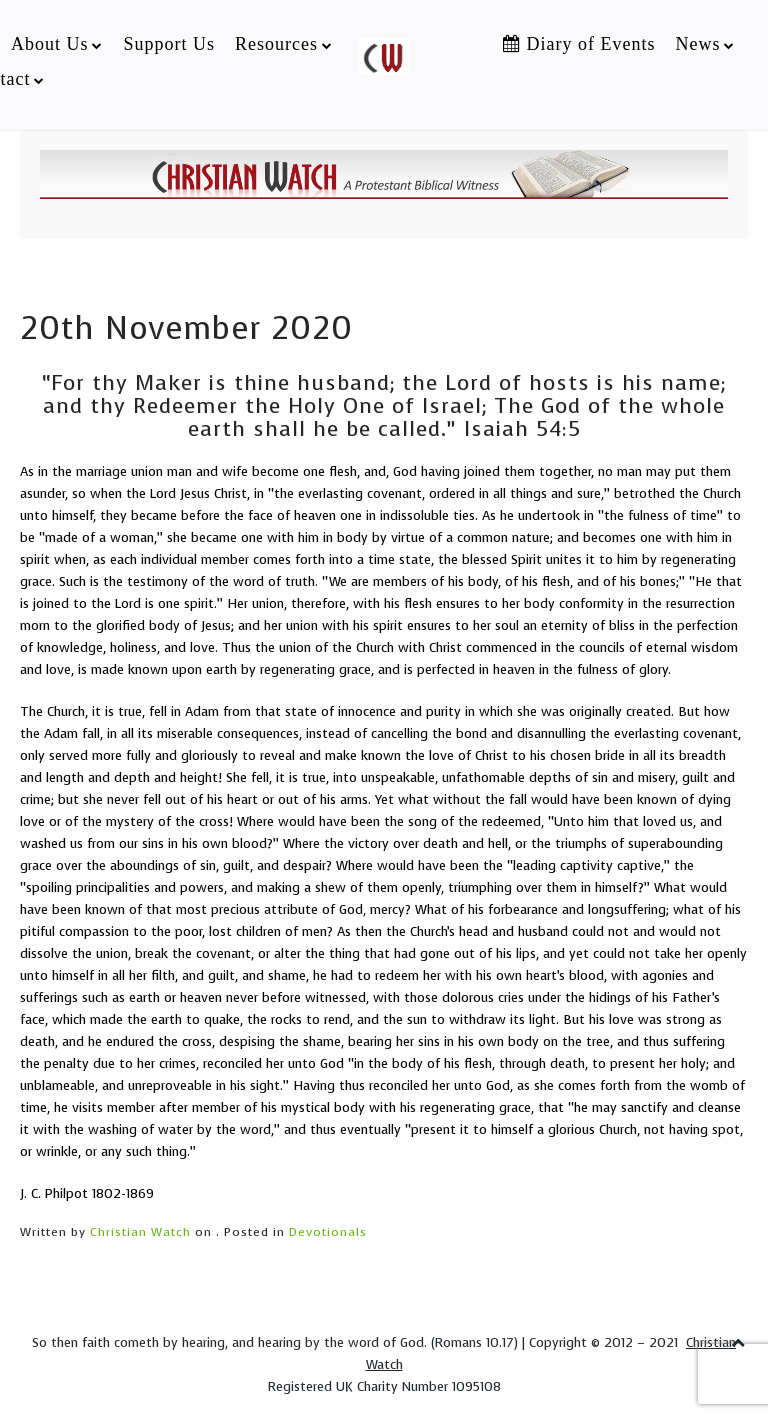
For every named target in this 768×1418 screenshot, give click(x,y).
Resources (276, 44)
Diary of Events (579, 44)
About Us (50, 44)
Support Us (169, 44)
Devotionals (328, 1232)
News (697, 44)
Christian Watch (140, 1232)
